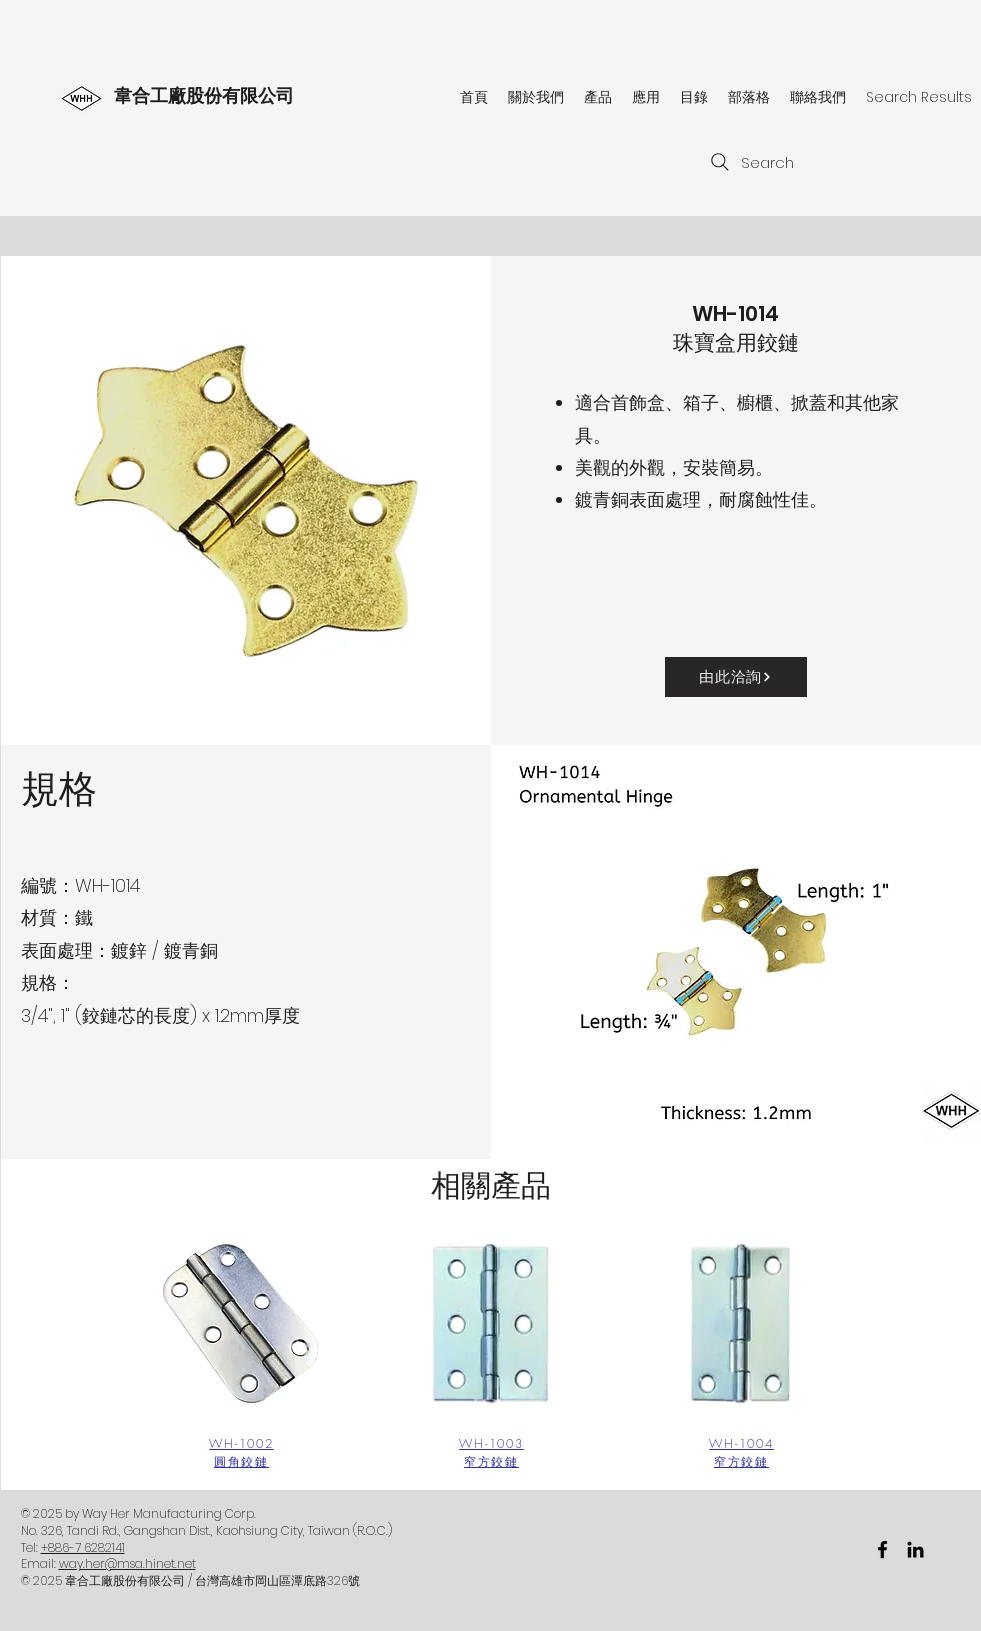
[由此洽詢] (736, 677)
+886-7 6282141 (83, 1547)
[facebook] (882, 1549)
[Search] (751, 162)
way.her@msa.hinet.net (127, 1563)
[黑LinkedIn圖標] (915, 1549)
